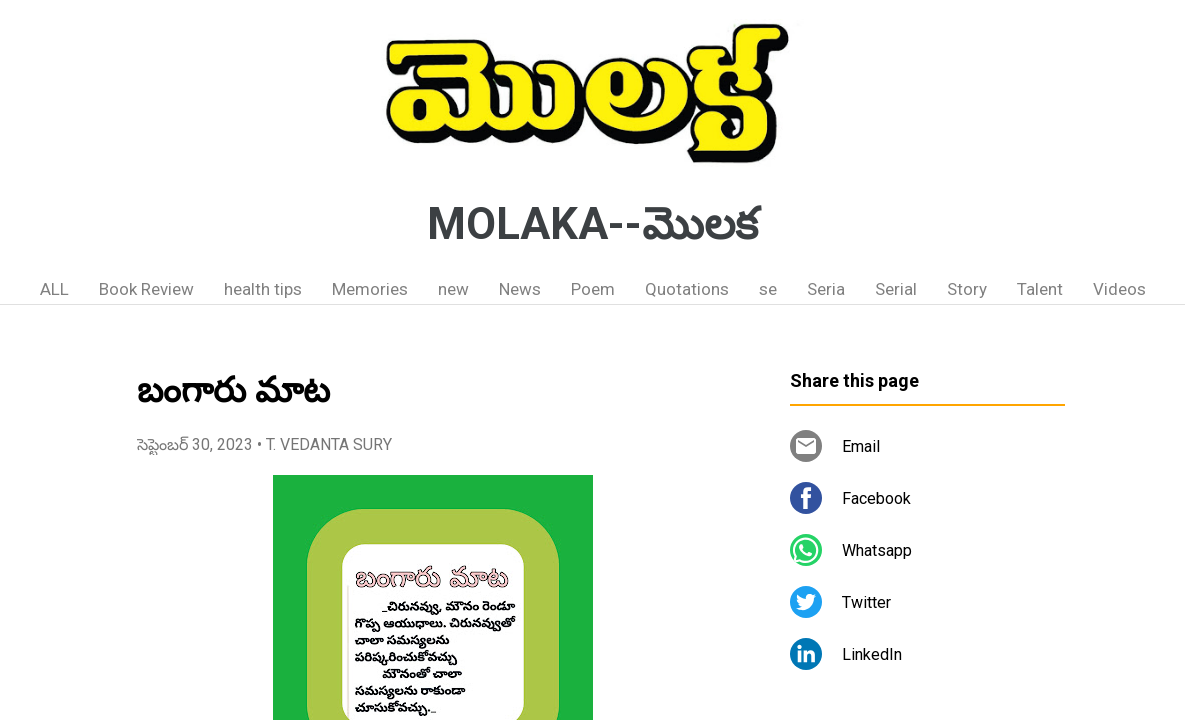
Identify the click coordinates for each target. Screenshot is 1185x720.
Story (967, 289)
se (768, 289)
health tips (263, 289)
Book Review (146, 289)
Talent (1040, 289)
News (520, 289)
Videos (1119, 289)
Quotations (687, 289)
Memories (370, 289)
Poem (593, 289)
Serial (896, 289)
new (453, 289)
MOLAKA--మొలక (592, 224)
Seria (826, 289)
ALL (54, 289)
